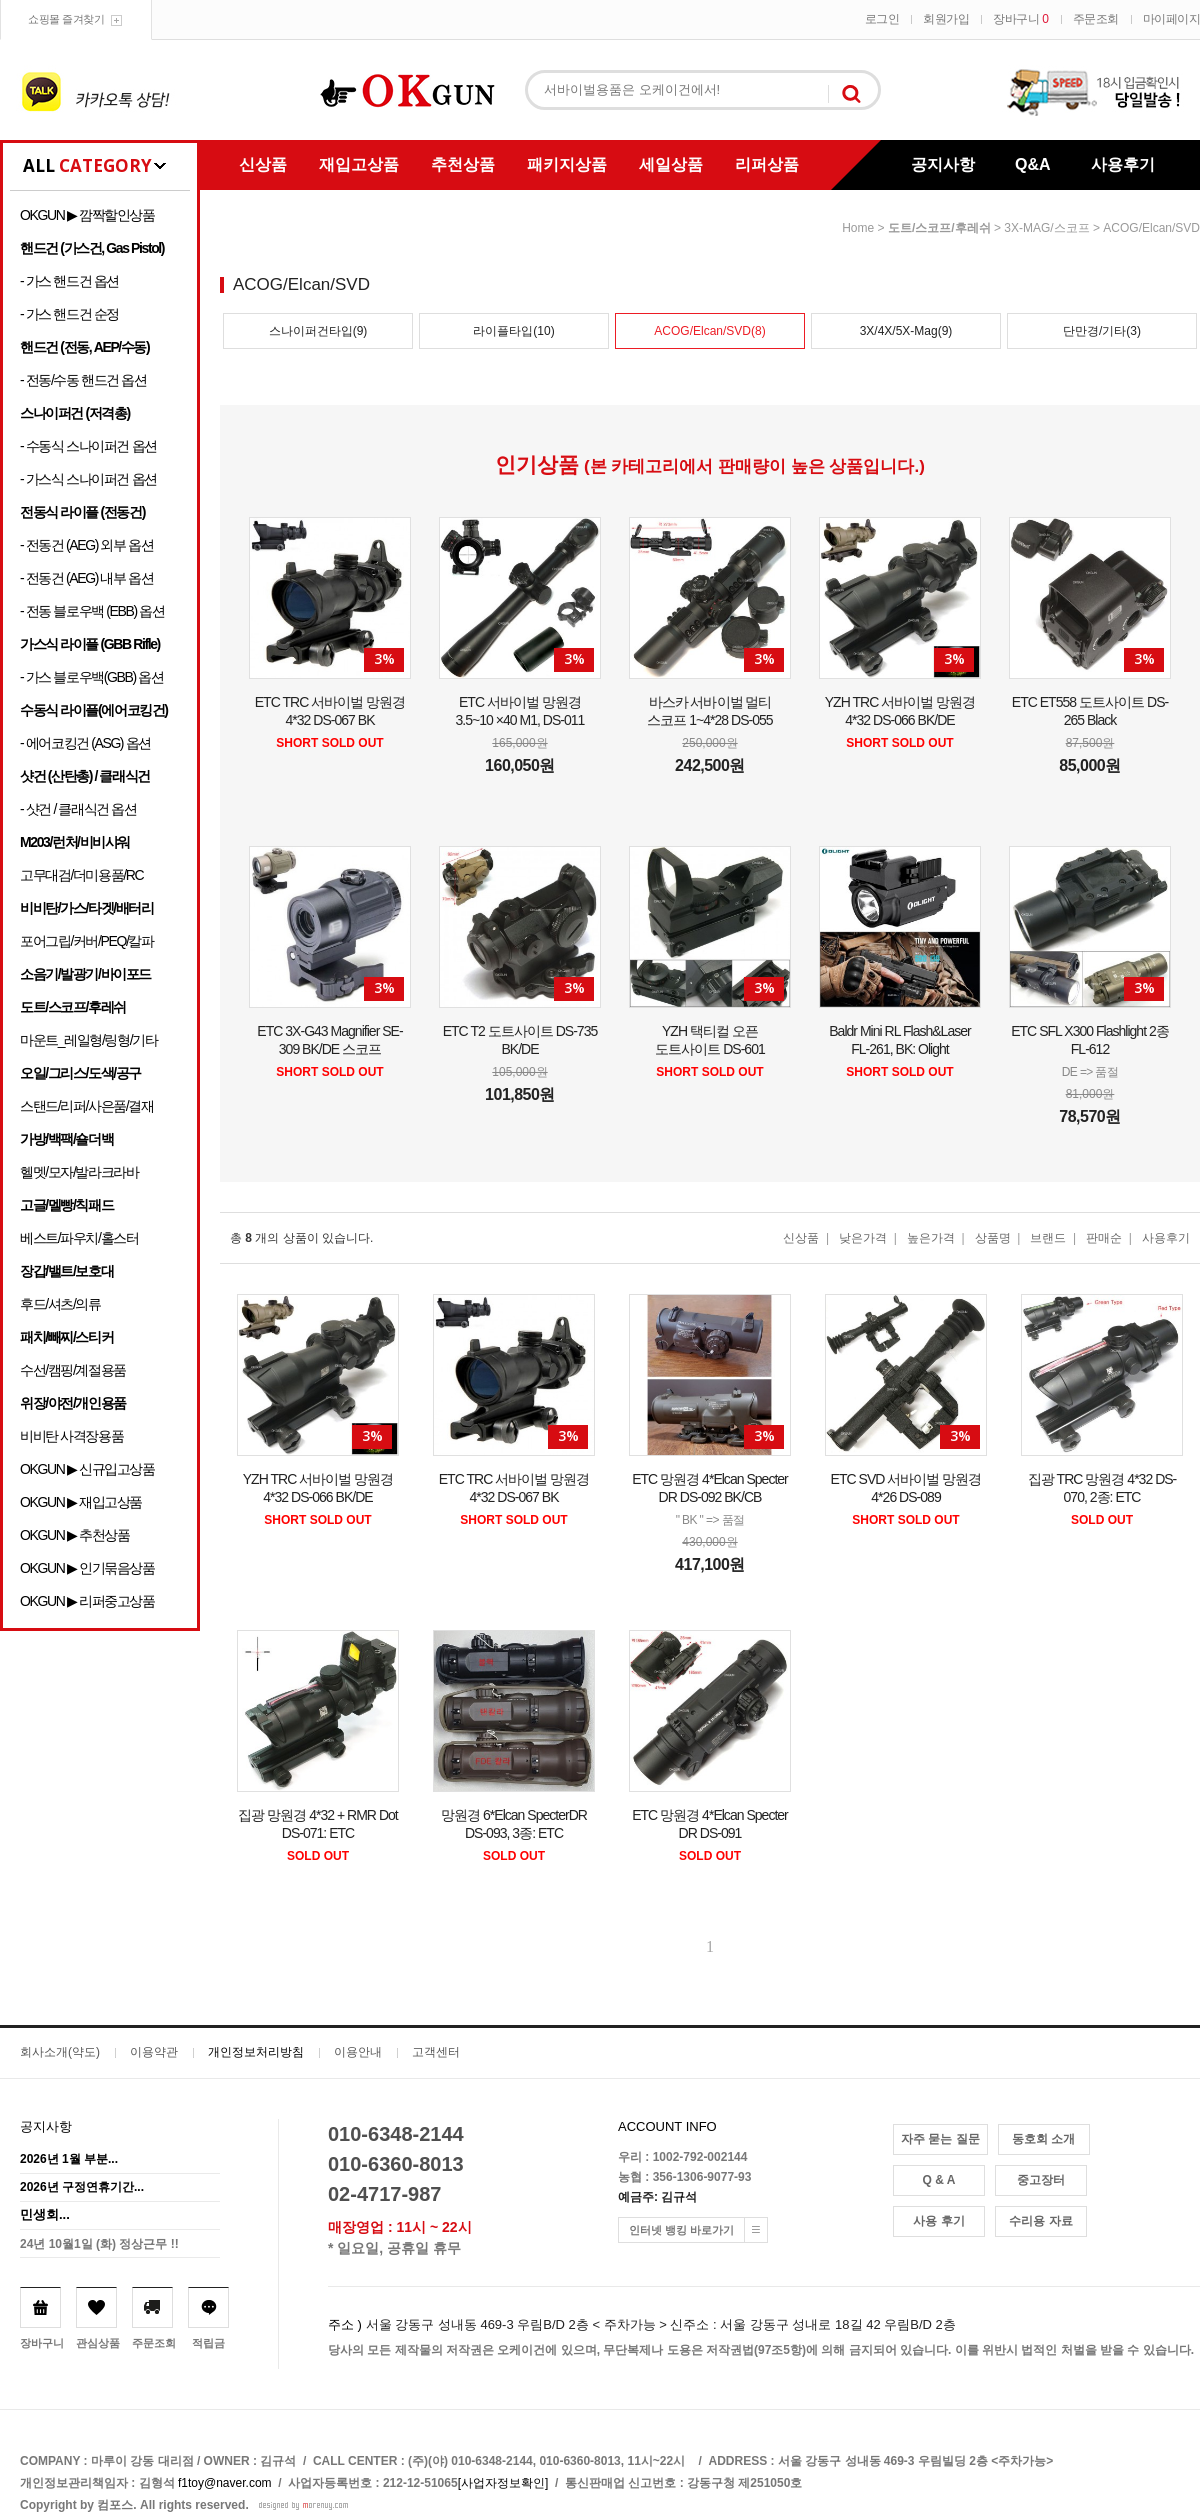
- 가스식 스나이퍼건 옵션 (88, 479)
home (858, 228)
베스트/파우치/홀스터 (79, 1238)
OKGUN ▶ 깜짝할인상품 (87, 215)
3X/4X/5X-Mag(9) (906, 331)
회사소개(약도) (60, 2052)
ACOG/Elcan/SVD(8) (709, 331)
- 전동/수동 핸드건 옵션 (83, 380)
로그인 (882, 19)
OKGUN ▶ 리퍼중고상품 (87, 1601)
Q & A (939, 2180)
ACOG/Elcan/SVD (1151, 228)
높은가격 (931, 1238)
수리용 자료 (1040, 2221)
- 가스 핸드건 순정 (69, 314)
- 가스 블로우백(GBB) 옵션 (91, 677)
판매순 (1104, 1238)
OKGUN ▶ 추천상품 (74, 1535)
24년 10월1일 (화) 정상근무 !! (99, 2244)
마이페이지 (1172, 19)
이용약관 (154, 2052)
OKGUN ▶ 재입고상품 (81, 1502)
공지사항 (943, 164)
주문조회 (1096, 19)
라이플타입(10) (513, 331)
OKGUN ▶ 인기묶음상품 (87, 1568)
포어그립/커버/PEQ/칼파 (87, 941)
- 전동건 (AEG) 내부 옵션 (86, 578)
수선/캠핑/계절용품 (73, 1370)
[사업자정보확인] (503, 2483)
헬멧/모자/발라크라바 (79, 1172)
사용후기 (1123, 164)
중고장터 (1041, 2180)
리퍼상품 (767, 164)
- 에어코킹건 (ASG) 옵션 (85, 743)
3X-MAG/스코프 (1046, 228)
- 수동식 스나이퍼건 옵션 (88, 446)
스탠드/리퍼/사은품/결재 (86, 1106)
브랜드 (1048, 1238)
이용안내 (358, 2052)
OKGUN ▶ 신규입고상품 (87, 1469)
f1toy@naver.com (225, 2483)
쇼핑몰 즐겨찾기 (66, 19)
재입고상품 (359, 164)
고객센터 (436, 2052)
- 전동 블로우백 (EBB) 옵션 (92, 611)
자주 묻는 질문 (940, 2139)
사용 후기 (938, 2221)
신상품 (263, 164)
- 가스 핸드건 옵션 (69, 281)
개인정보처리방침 (256, 2052)
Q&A (1033, 164)
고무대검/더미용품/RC (81, 875)
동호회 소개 (1043, 2139)
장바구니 (1020, 19)
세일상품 (671, 164)
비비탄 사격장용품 (71, 1436)
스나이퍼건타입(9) (318, 331)
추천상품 (463, 164)
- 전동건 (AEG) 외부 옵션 (86, 545)
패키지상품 (567, 164)
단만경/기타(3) (1102, 331)
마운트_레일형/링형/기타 (88, 1040)
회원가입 (946, 19)
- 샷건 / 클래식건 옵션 (78, 809)
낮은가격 (863, 1238)
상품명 (993, 1238)
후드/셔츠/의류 (60, 1304)
